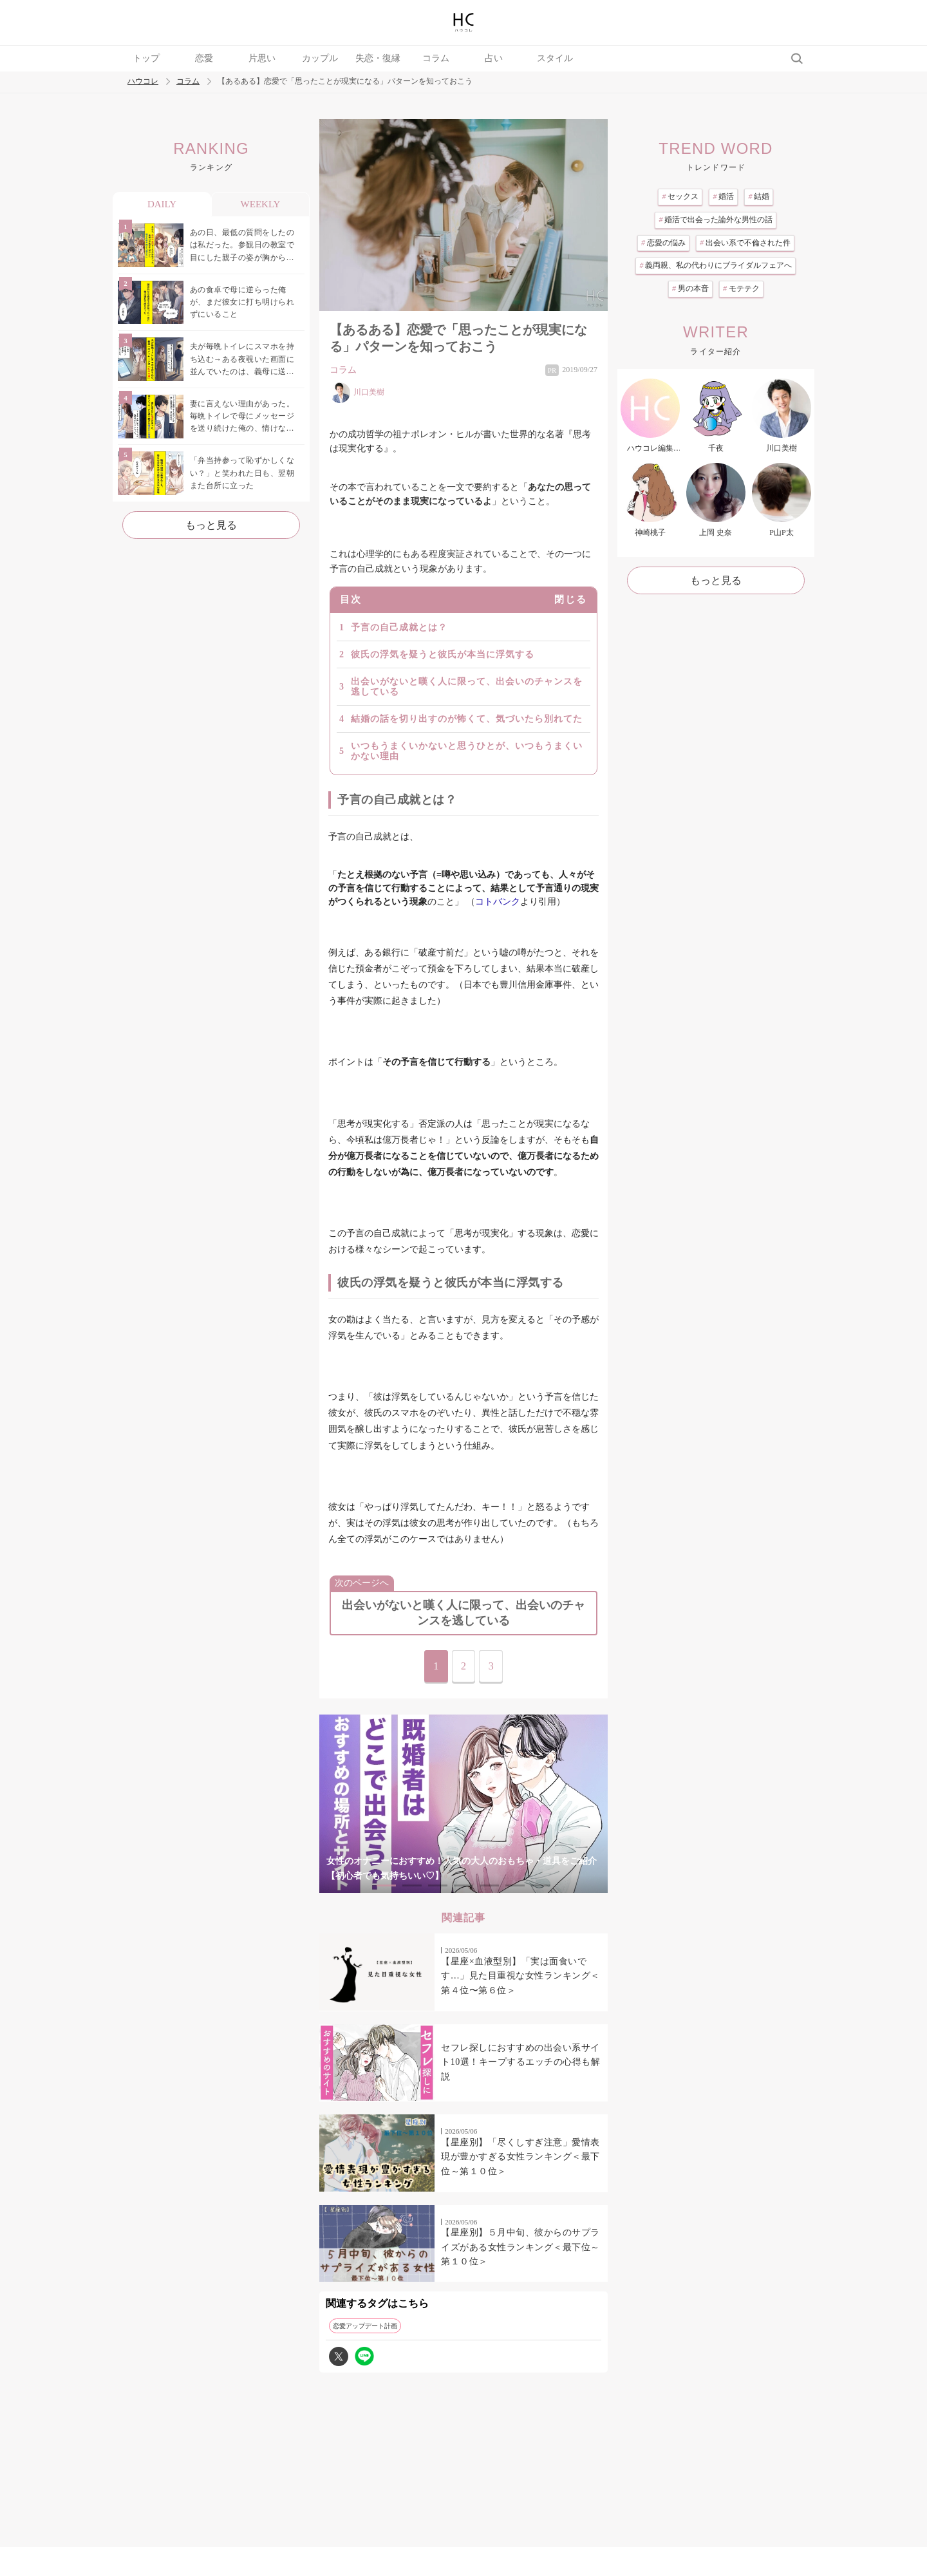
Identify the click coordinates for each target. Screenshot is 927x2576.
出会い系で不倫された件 (745, 242)
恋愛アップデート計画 (365, 2325)
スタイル (555, 58)
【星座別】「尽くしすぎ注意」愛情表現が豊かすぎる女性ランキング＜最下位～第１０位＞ (520, 2157)
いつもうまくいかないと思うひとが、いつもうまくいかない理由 (467, 751)
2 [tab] (412, 1885)
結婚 (758, 196)
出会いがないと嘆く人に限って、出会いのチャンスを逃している (467, 687)
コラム (435, 58)
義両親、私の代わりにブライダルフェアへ (715, 265)
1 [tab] (386, 1885)
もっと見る (211, 525)
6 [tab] (515, 1885)
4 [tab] (463, 1885)
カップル (320, 58)
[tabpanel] (463, 1804)
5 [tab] (489, 1885)
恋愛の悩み (663, 242)
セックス (680, 196)
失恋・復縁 (377, 58)
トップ (146, 58)
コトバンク (497, 902)
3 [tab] (437, 1885)
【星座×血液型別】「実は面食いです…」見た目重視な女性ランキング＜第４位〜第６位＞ (520, 1976)
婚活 (723, 196)
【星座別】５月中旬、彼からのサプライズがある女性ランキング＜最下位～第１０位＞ (520, 2247)
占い (494, 58)
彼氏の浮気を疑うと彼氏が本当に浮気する (442, 654)
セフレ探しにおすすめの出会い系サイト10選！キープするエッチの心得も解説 (520, 2062)
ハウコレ (142, 81)
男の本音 (690, 288)
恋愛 (204, 58)
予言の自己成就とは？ (399, 627)
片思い (262, 58)
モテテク (741, 288)
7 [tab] (540, 1885)
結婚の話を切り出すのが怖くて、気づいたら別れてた (467, 719)
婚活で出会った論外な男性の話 (715, 219)
